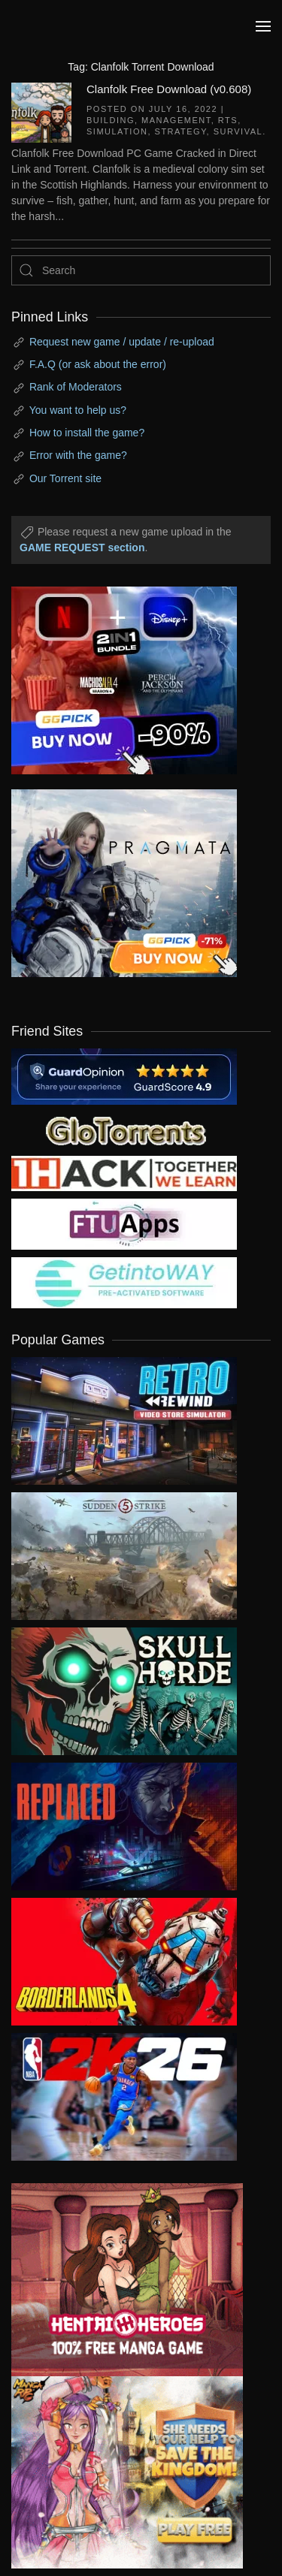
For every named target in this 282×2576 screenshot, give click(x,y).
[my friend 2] (124, 1130)
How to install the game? (86, 433)
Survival (238, 131)
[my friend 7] (124, 1282)
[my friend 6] (124, 1223)
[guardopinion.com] (124, 1075)
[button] (263, 26)
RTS (228, 120)
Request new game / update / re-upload (121, 342)
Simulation (116, 131)
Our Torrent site (65, 478)
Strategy (181, 131)
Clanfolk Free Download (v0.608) (168, 89)
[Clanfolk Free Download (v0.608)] (41, 111)
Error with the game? (78, 455)
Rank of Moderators (75, 387)
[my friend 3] (124, 1172)
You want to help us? (77, 410)
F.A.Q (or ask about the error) (97, 364)
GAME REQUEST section (82, 547)
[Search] (141, 270)
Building (110, 120)
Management (176, 120)
